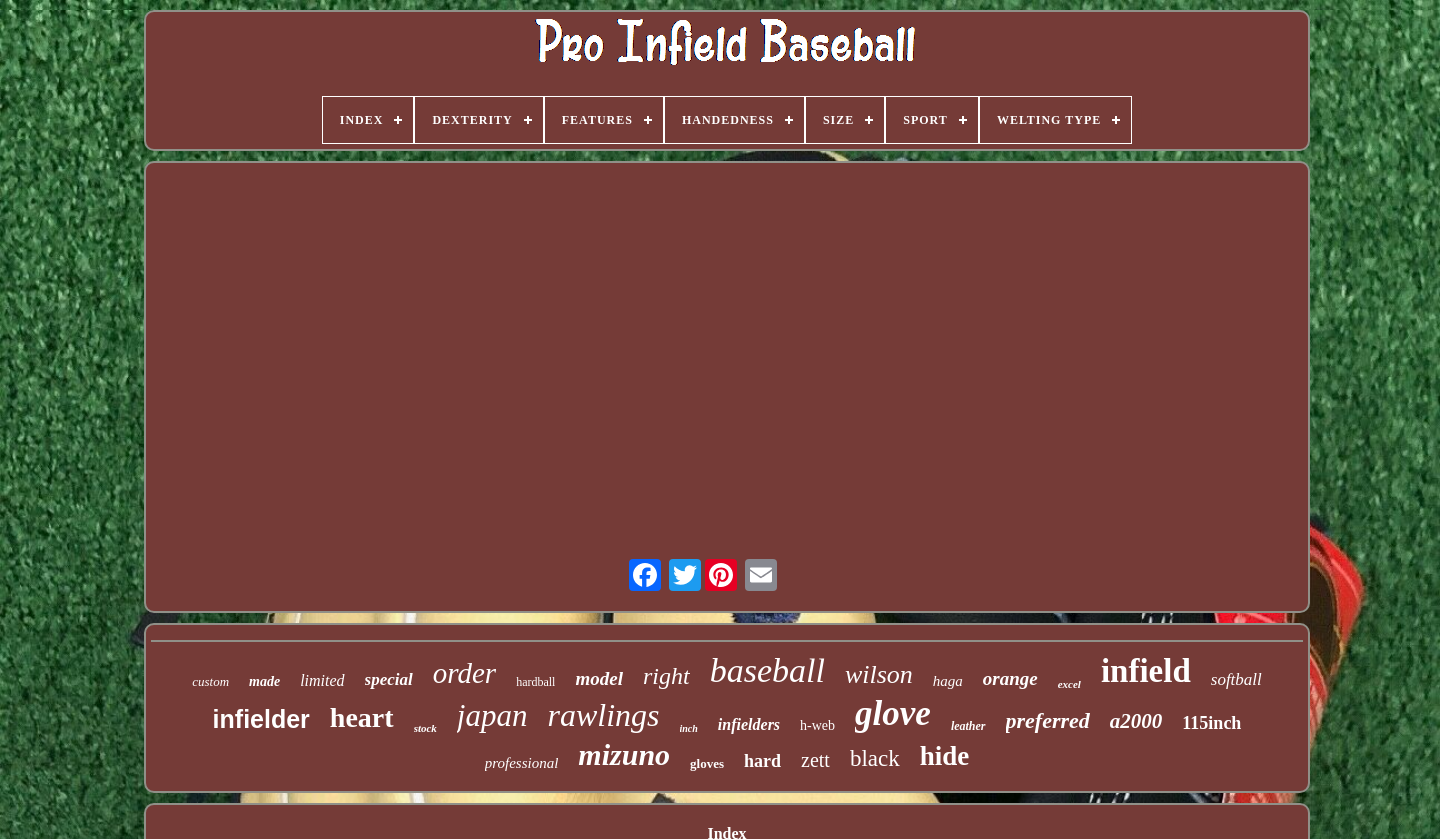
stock (425, 728)
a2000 (1136, 721)
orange (1010, 678)
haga (948, 681)
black (875, 758)
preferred (1048, 720)
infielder (261, 719)
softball (1236, 679)
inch (689, 728)
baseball (767, 670)
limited (322, 680)
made (264, 681)
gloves (707, 763)
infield (1146, 671)
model (599, 678)
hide (945, 756)
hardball (535, 682)
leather (968, 726)
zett (815, 760)
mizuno (624, 754)
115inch (1211, 723)
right (666, 676)
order (464, 673)
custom (210, 681)
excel (1069, 684)
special (389, 679)
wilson (879, 674)
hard (762, 761)
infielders (749, 724)
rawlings (603, 715)
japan (492, 715)
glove (893, 713)
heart (362, 717)
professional (522, 763)
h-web (817, 725)
